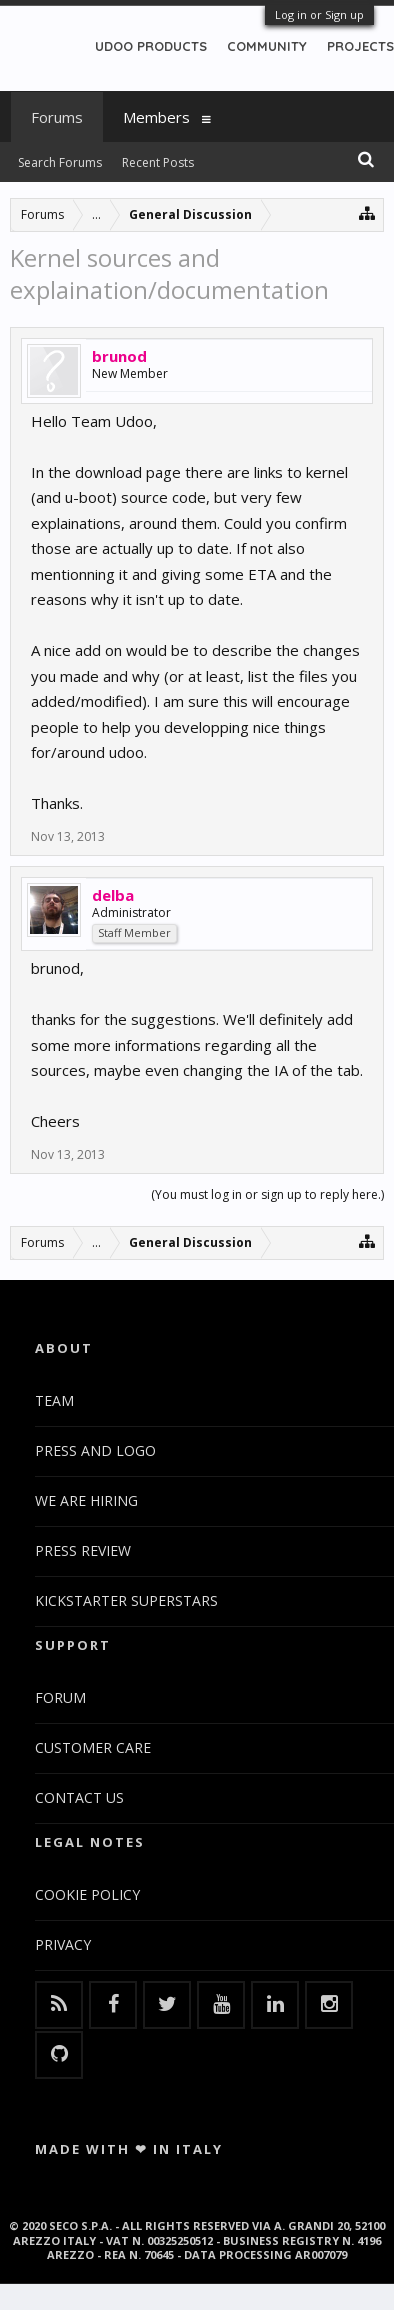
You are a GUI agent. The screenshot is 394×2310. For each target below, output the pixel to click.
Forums (57, 117)
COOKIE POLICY (87, 1894)
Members (156, 117)
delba (113, 895)
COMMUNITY (267, 46)
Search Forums (60, 162)
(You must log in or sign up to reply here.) (267, 1194)
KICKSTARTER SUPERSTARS (126, 1600)
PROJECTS (360, 46)
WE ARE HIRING (86, 1500)
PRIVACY (63, 1944)
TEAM (54, 1400)
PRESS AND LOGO (95, 1450)
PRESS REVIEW (83, 1550)
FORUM (60, 1697)
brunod (119, 356)
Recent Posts (158, 162)
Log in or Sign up (319, 14)
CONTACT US (79, 1797)
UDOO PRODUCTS (151, 46)
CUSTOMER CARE (93, 1747)
